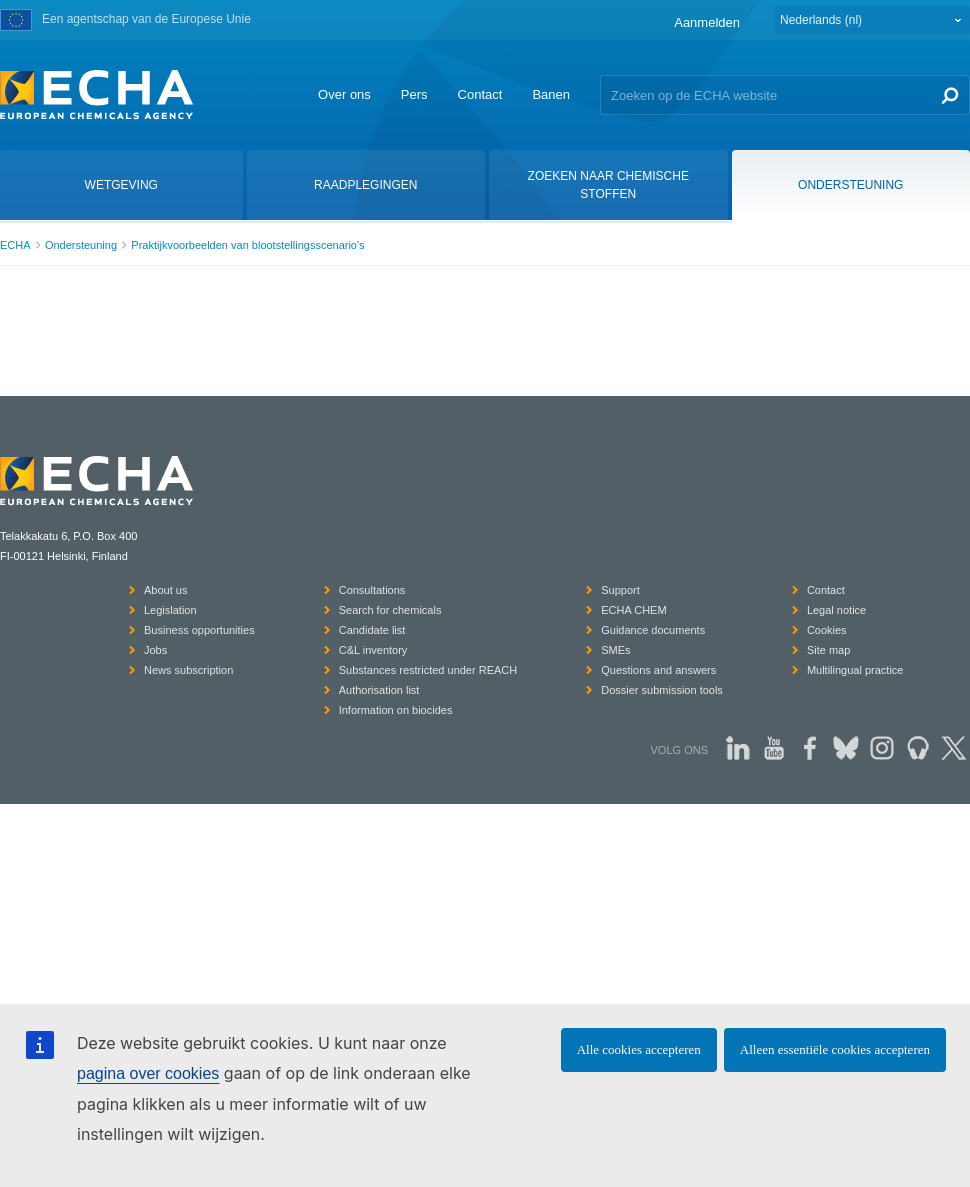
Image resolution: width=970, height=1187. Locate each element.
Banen (551, 94)
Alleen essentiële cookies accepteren (835, 1049)
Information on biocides (396, 710)
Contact (480, 94)
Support (620, 590)
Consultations (372, 590)
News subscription (188, 670)
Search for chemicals (390, 610)
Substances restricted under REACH (428, 670)
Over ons (344, 94)
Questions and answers (658, 670)
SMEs (615, 650)
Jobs (155, 650)
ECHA (15, 245)
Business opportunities (199, 630)
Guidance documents (653, 630)
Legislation (170, 610)
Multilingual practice (855, 670)
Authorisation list (379, 690)
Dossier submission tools (662, 690)
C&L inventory (373, 650)
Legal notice (836, 610)
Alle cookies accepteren (639, 1049)
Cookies (827, 630)
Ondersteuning (81, 245)
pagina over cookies (148, 1073)
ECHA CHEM (633, 610)
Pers (414, 94)
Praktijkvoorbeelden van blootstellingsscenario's (247, 245)
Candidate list (372, 630)
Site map (828, 650)
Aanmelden (707, 22)
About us (165, 590)
